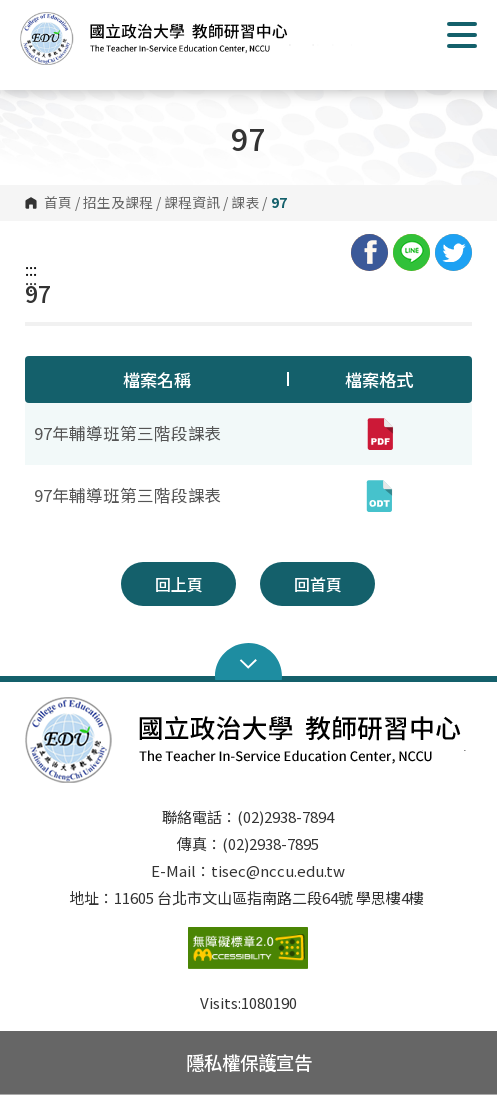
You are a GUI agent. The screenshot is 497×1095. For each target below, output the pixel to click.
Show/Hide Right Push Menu (462, 35)
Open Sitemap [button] (248, 662)
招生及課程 (118, 203)
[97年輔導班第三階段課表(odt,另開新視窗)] (379, 496)
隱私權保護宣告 (249, 1062)
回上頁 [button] (179, 584)
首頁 (58, 203)
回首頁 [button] (318, 584)
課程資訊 (192, 203)
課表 (245, 203)
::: (31, 269)
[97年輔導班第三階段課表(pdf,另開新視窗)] (379, 434)
